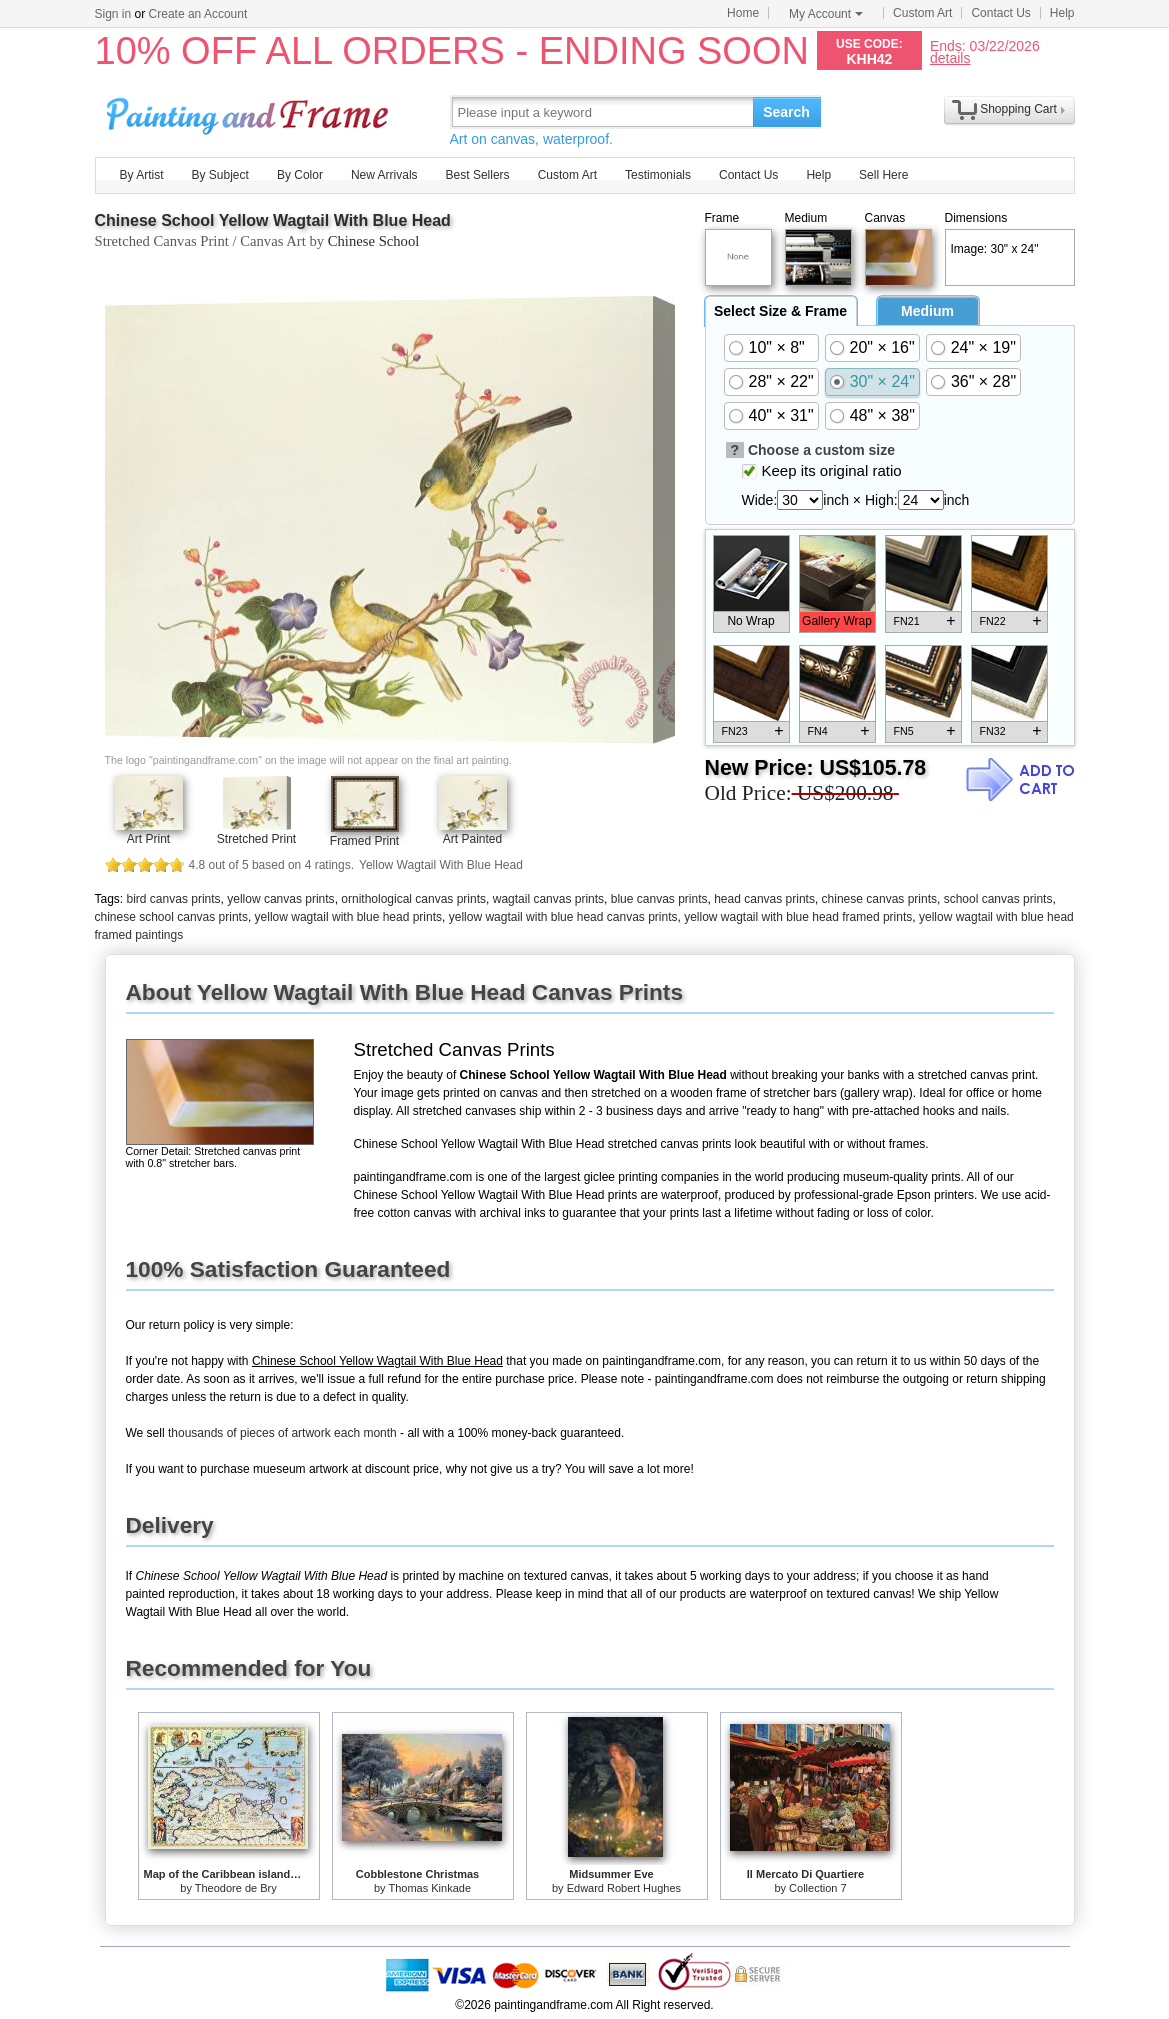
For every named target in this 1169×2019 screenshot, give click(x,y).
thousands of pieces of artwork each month (282, 1433)
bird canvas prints (174, 899)
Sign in (113, 14)
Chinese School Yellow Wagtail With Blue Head (273, 220)
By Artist (142, 175)
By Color (300, 175)
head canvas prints (764, 899)
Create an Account (198, 14)
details (950, 57)
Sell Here (883, 175)
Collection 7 (817, 1888)
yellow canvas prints (280, 899)
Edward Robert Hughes (624, 1888)
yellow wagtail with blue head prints (348, 917)
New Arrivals (384, 175)
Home (743, 13)
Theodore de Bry (236, 1888)
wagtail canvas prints (548, 899)
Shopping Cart (1018, 109)
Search (786, 112)
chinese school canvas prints (171, 917)
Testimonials (658, 175)
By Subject (220, 175)
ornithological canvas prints (413, 899)
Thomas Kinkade (429, 1888)
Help (1062, 13)
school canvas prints (998, 899)
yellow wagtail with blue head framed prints (798, 917)
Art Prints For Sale (250, 111)
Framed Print (364, 841)
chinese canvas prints (879, 899)
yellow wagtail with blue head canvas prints (563, 917)
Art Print (148, 839)
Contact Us (1000, 13)
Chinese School (374, 241)
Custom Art (922, 13)
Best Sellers (478, 175)
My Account (826, 14)
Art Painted (472, 839)
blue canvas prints (659, 899)
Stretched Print (256, 839)
